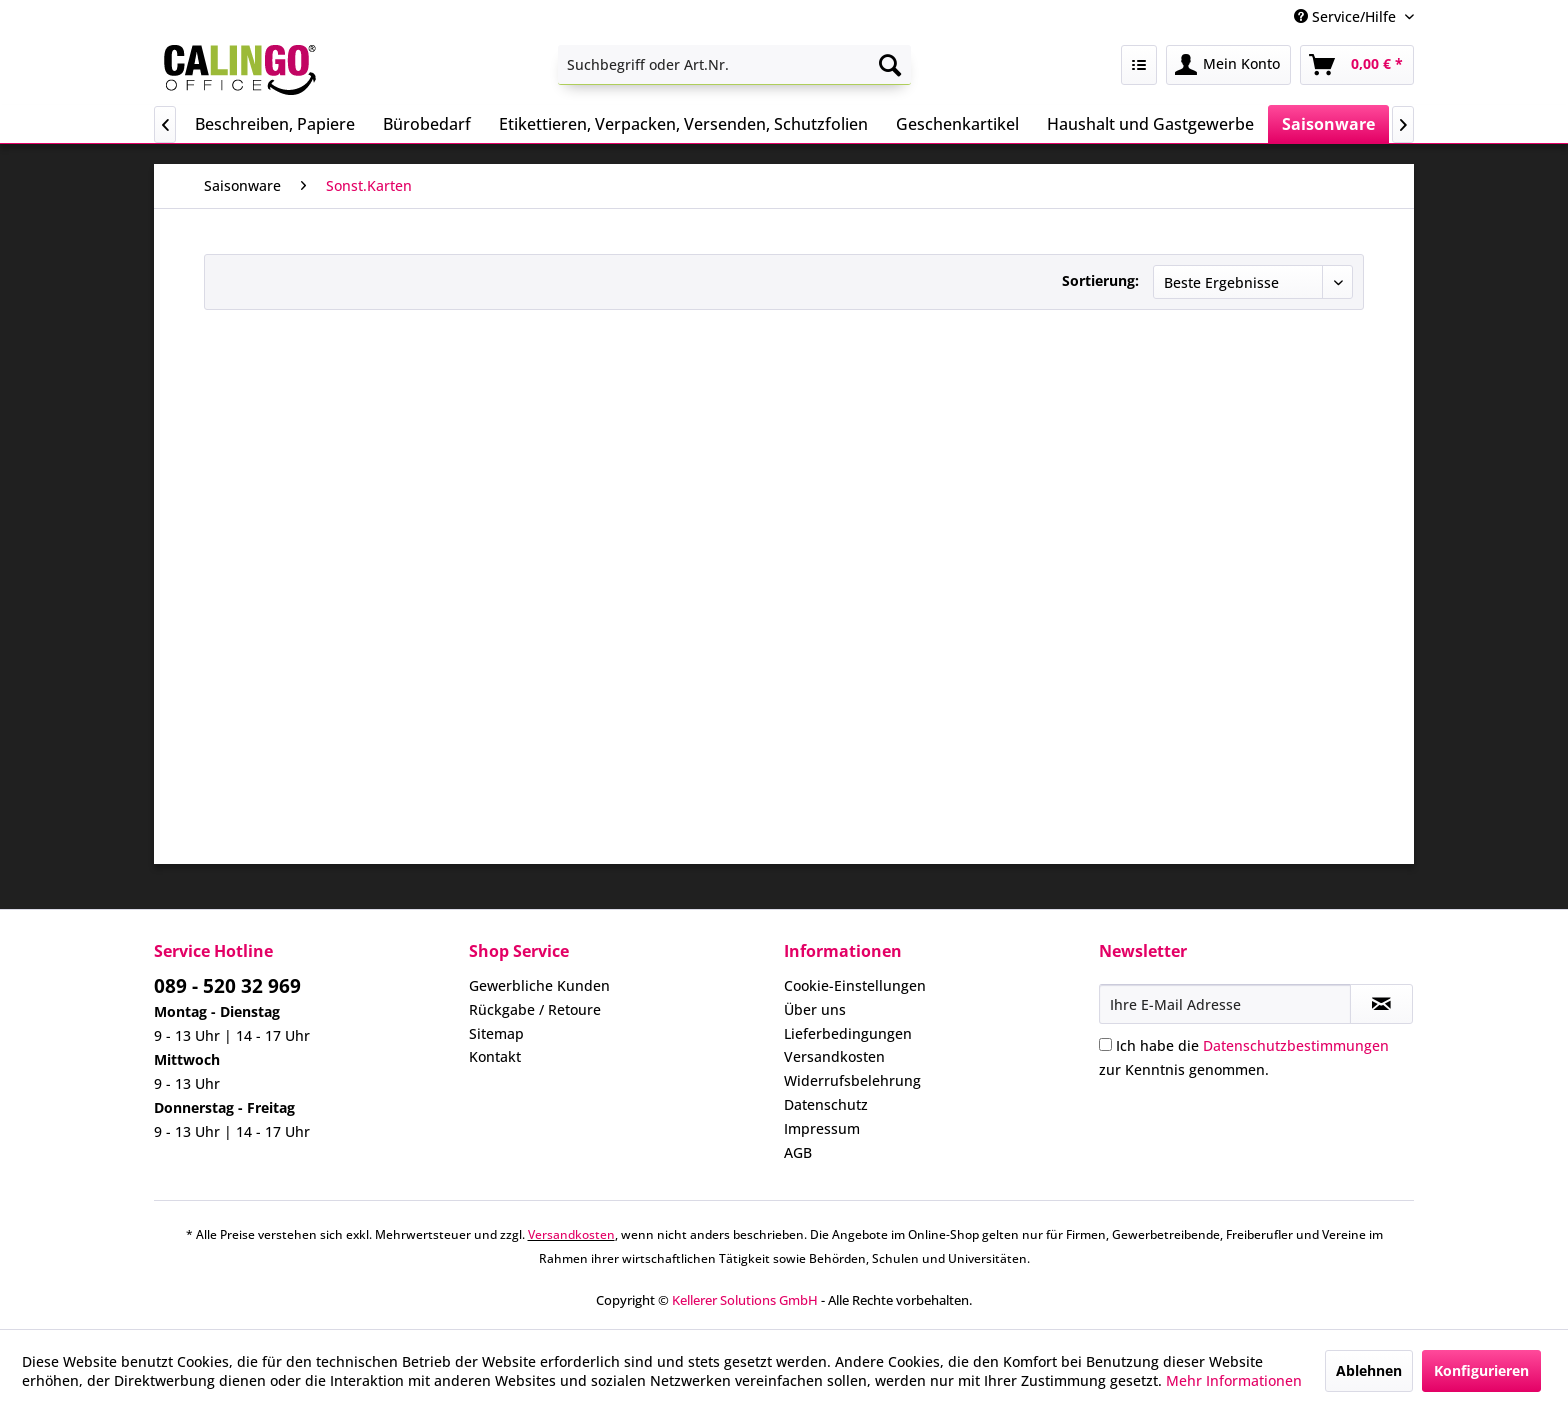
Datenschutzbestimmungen (1296, 1045)
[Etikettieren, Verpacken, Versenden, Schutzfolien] (683, 124)
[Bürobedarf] (427, 124)
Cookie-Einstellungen (855, 985)
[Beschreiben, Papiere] (275, 124)
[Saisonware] (1328, 124)
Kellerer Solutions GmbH (745, 1300)
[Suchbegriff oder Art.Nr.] (734, 65)
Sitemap (496, 1033)
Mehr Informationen (1234, 1380)
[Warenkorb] (1357, 65)
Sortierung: (1100, 280)
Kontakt (495, 1056)
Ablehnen (1369, 1370)
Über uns (815, 1009)
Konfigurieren (1481, 1370)
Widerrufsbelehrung (852, 1080)
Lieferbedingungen (848, 1033)
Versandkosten (834, 1056)
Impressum (822, 1128)
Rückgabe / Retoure (535, 1009)
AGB (798, 1152)
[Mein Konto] (1228, 65)
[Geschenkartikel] (957, 124)
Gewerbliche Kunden (539, 985)
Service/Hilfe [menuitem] (1347, 16)
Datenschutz (826, 1104)
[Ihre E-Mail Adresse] (1225, 1004)
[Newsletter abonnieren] (1381, 1004)
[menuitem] (734, 65)
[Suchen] (890, 65)
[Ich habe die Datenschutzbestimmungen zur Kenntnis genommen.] (1105, 1044)
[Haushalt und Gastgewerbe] (1150, 124)
